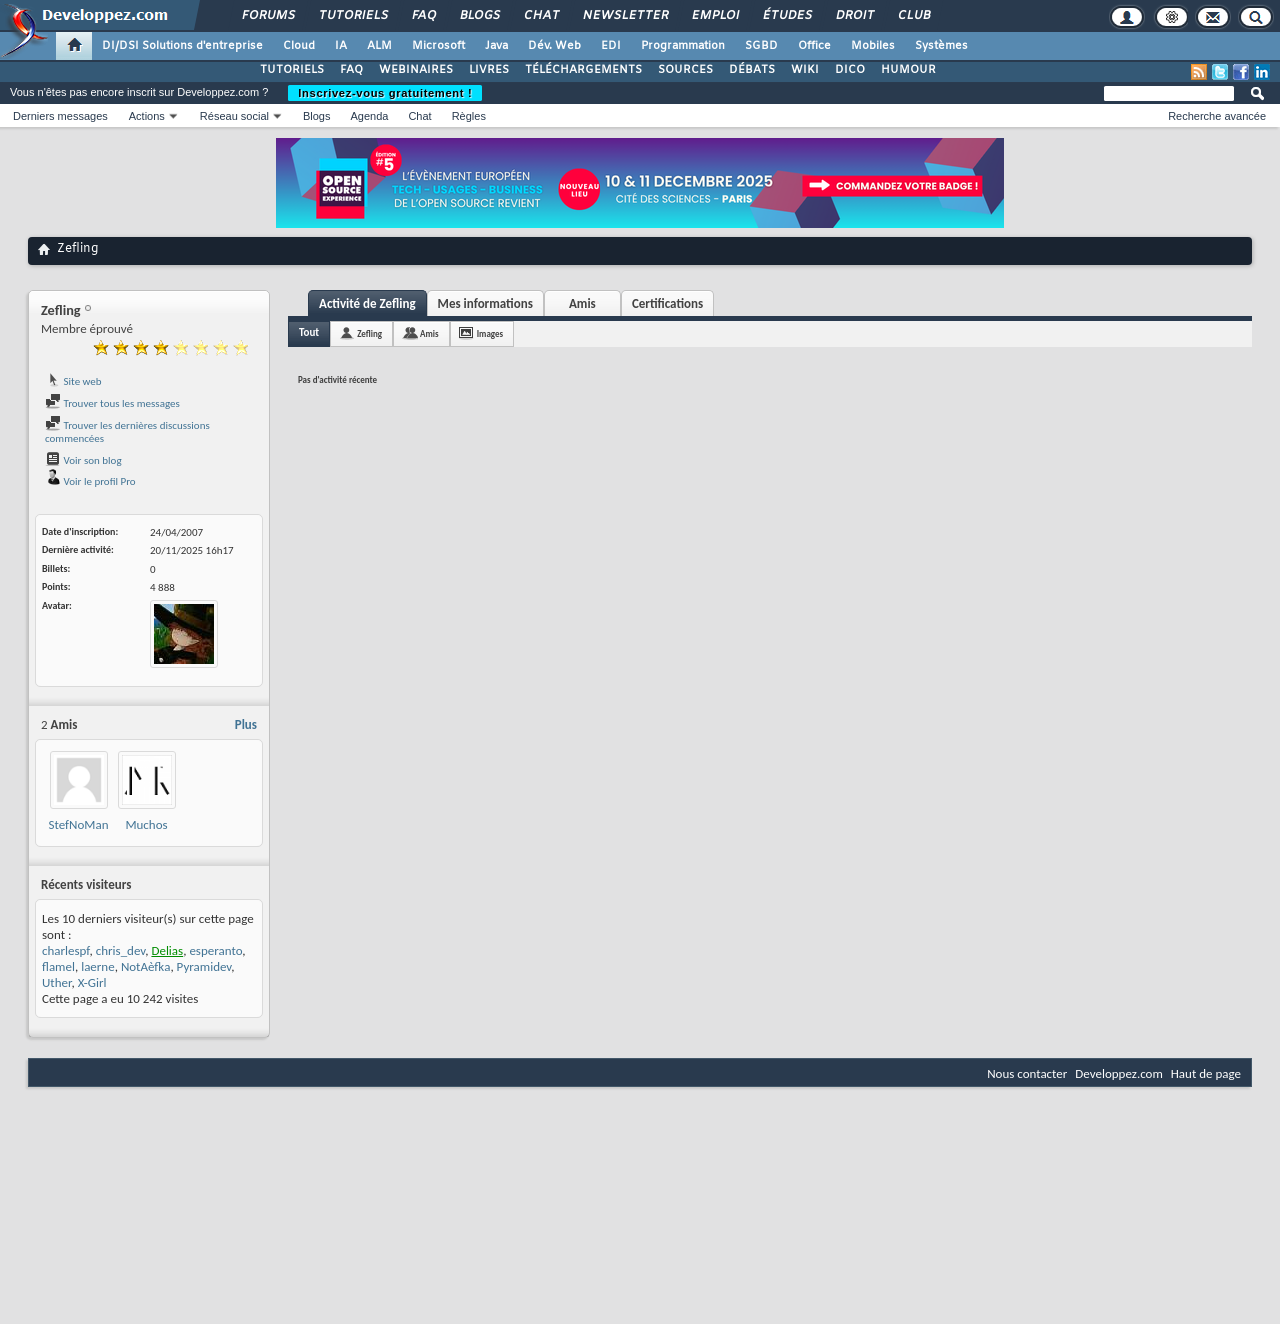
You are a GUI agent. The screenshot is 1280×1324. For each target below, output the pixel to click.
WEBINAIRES (416, 70)
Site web (73, 381)
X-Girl (92, 982)
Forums (267, 16)
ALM (379, 46)
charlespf (66, 950)
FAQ (423, 16)
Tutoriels (352, 16)
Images (490, 333)
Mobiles (873, 46)
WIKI (805, 70)
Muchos (146, 824)
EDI (611, 46)
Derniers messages (60, 116)
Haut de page (1206, 1073)
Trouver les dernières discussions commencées (127, 432)
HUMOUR (908, 70)
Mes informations (485, 303)
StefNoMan (79, 824)
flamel (58, 966)
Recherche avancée (1217, 116)
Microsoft (438, 46)
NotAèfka (146, 966)
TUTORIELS (292, 70)
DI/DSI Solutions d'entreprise (182, 46)
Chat (540, 16)
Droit (854, 16)
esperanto (215, 950)
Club (913, 16)
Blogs (479, 16)
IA (341, 46)
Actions (147, 116)
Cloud (299, 46)
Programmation (683, 46)
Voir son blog (83, 460)
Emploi (714, 16)
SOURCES (685, 70)
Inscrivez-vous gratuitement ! (385, 93)
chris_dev (121, 950)
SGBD (761, 46)
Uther (56, 982)
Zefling (369, 333)
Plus (246, 724)
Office (814, 46)
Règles (469, 116)
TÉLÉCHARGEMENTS (583, 70)
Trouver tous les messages (112, 403)
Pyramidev (204, 966)
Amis (582, 303)
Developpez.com (1119, 1073)
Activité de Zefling (367, 303)
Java (496, 46)
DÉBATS (752, 70)
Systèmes (941, 46)
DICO (850, 70)
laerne (98, 966)
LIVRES (489, 70)
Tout (309, 332)
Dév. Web (554, 46)
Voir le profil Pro (90, 481)
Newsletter (624, 16)
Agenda (369, 116)
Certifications (667, 303)
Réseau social (234, 116)
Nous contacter (1027, 1073)
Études (786, 16)
